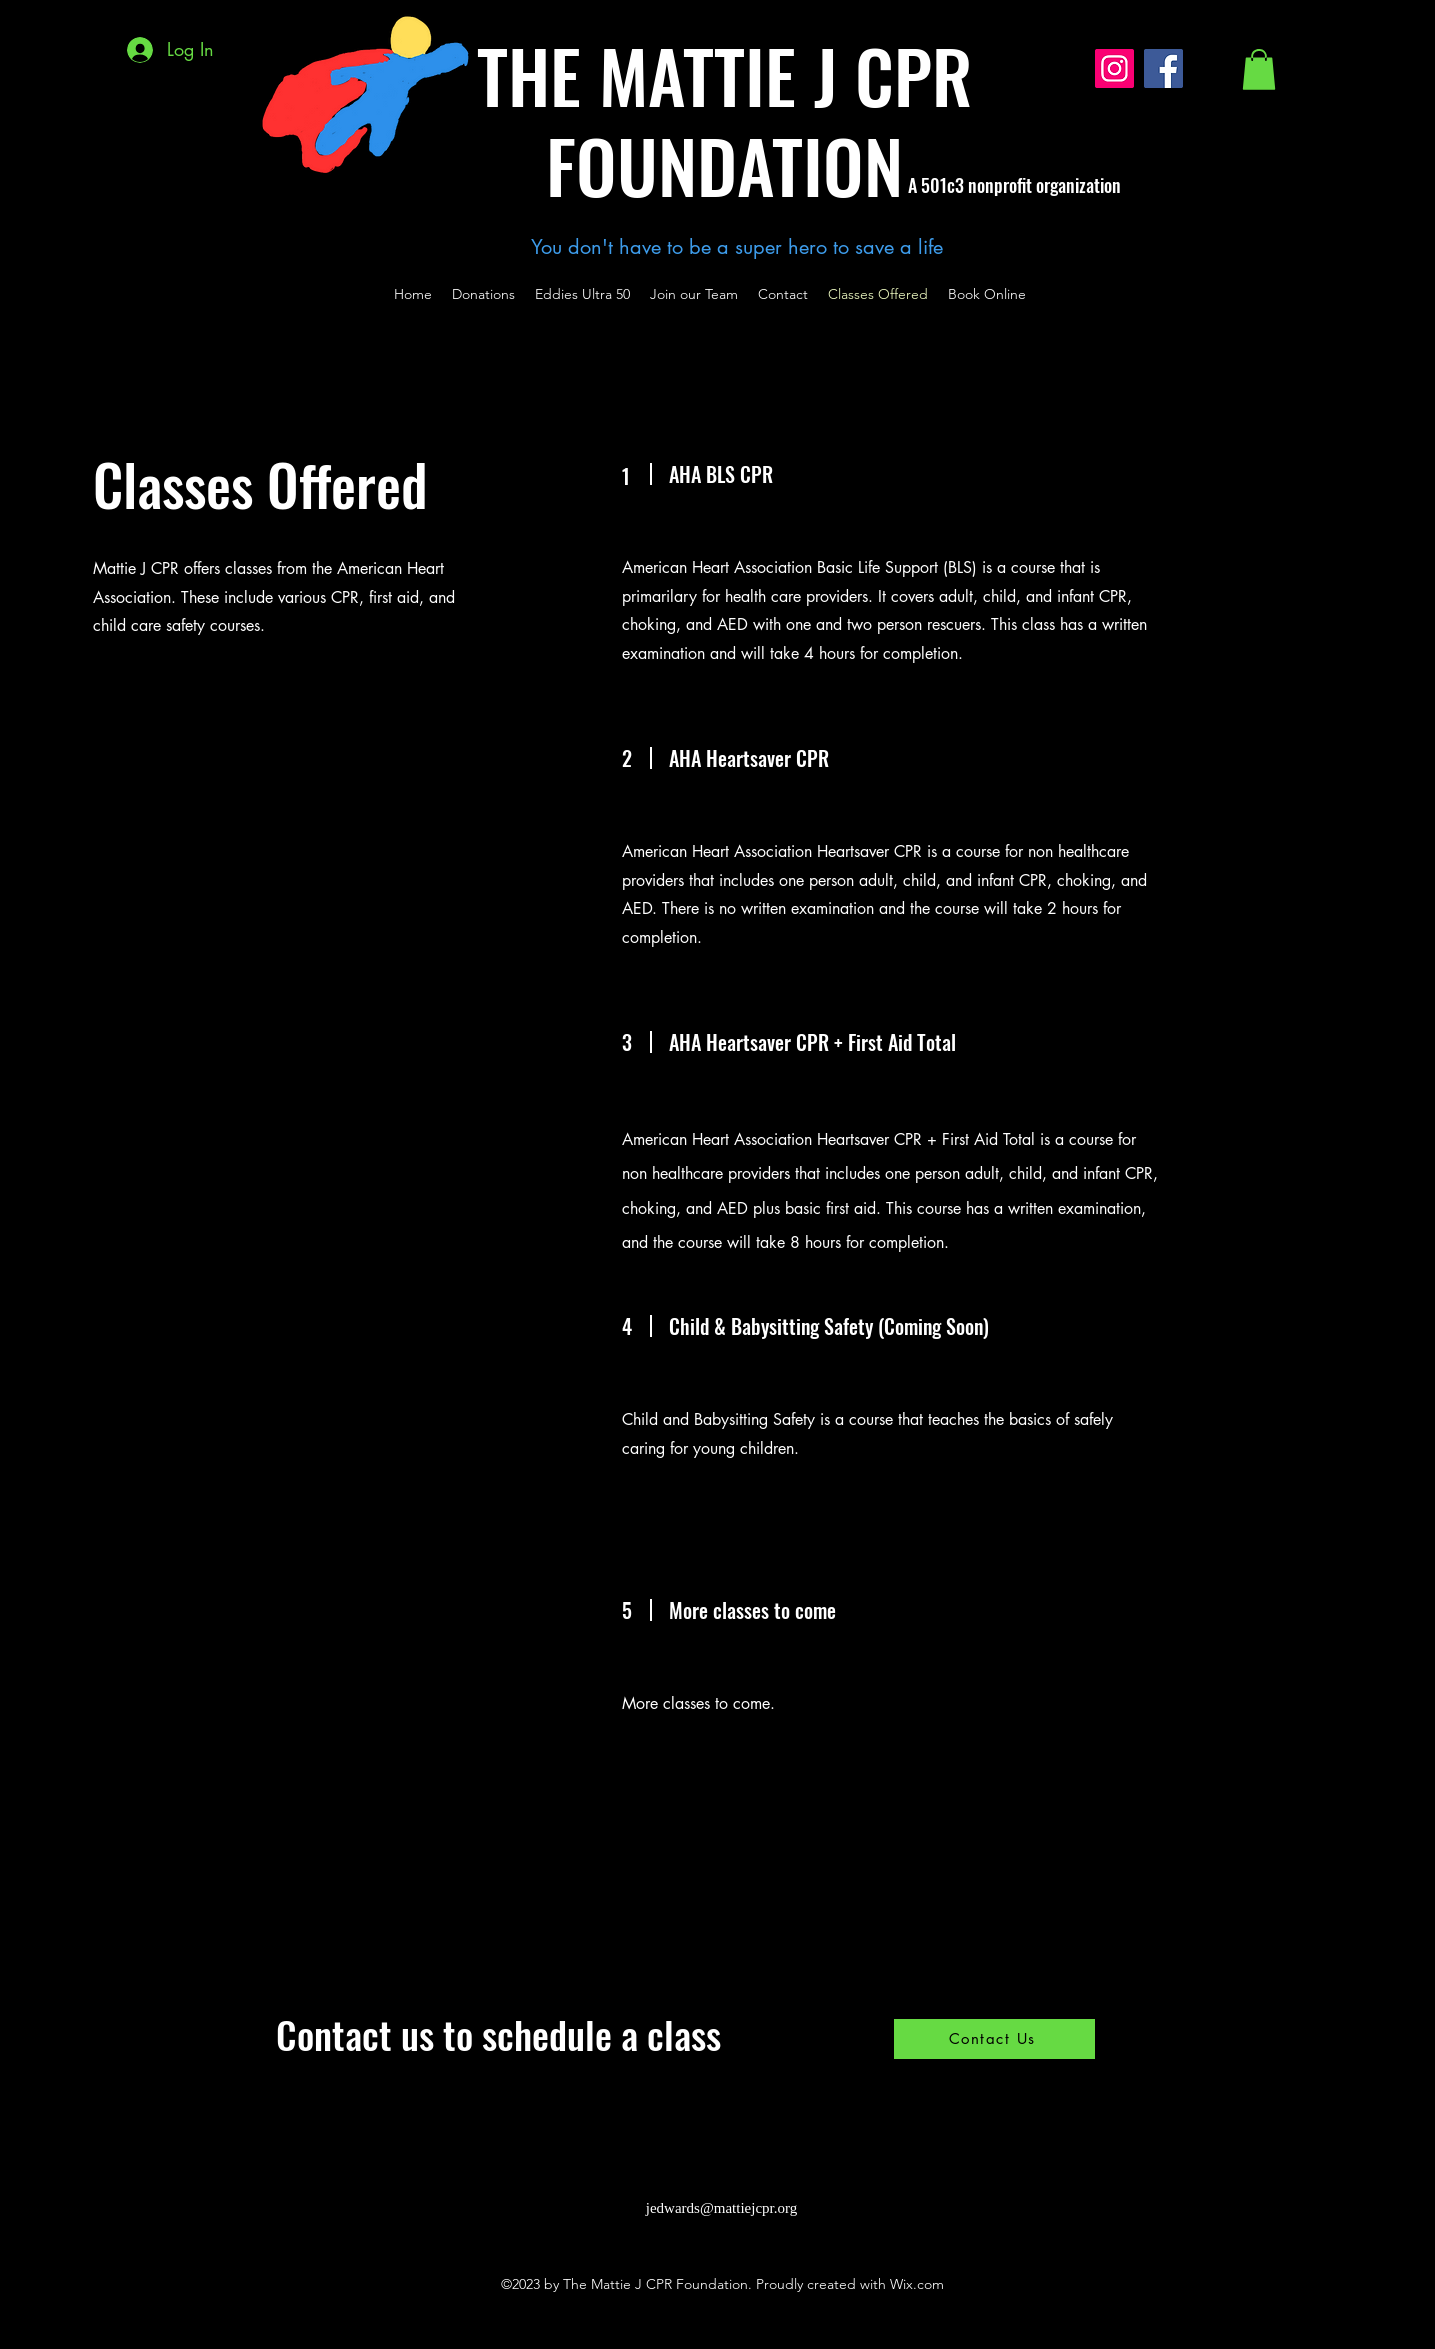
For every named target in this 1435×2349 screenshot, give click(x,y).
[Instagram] (1114, 68)
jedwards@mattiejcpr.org (721, 2208)
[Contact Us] (994, 2039)
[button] (1259, 69)
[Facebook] (1163, 68)
